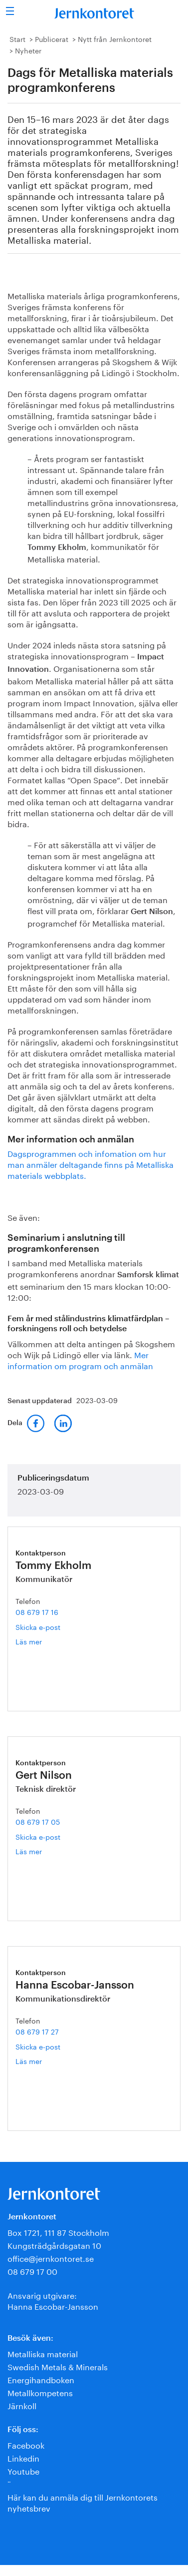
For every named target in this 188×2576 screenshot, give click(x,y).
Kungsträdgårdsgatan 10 (54, 2244)
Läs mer (41, 1641)
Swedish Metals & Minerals (57, 2366)
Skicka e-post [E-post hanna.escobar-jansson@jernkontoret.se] (37, 2046)
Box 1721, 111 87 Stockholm (58, 2231)
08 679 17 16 (36, 1611)
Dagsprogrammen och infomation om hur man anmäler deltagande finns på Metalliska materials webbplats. (90, 1163)
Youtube (23, 2470)
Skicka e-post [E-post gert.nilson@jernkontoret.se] (37, 1836)
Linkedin (23, 2457)
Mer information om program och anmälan (80, 1359)
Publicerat (51, 38)
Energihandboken (40, 2379)
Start (17, 38)
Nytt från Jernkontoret (115, 38)
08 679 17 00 (32, 2270)
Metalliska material (42, 2353)
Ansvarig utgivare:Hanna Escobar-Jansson (52, 2300)
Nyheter (28, 49)
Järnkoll (21, 2405)
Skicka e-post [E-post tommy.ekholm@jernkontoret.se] (37, 1626)
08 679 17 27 (37, 2031)
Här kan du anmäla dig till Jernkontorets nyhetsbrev (82, 2502)
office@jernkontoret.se (50, 2257)
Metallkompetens (40, 2392)
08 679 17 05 (37, 1821)
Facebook (25, 2444)
